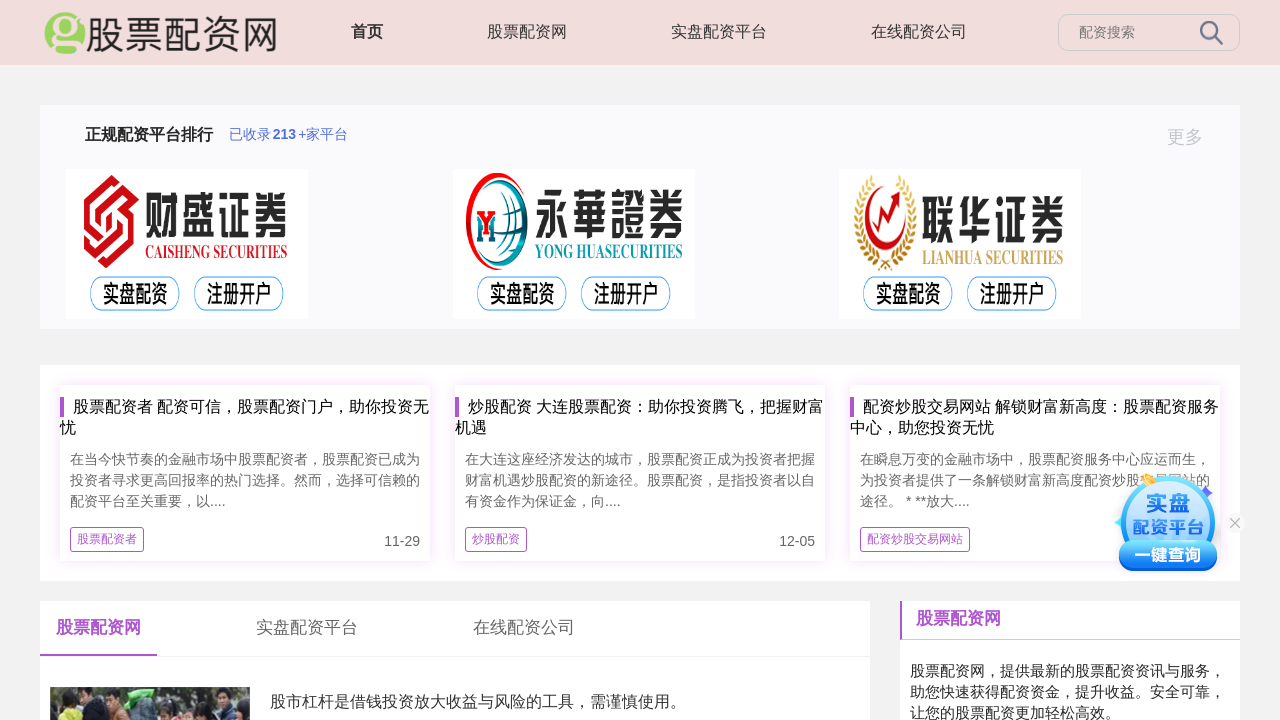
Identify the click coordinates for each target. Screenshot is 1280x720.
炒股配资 (496, 539)
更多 (1193, 137)
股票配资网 (527, 31)
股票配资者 (107, 539)
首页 (367, 31)
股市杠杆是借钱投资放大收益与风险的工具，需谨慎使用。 (478, 701)
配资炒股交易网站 (915, 539)
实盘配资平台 (719, 31)
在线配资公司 (919, 31)
